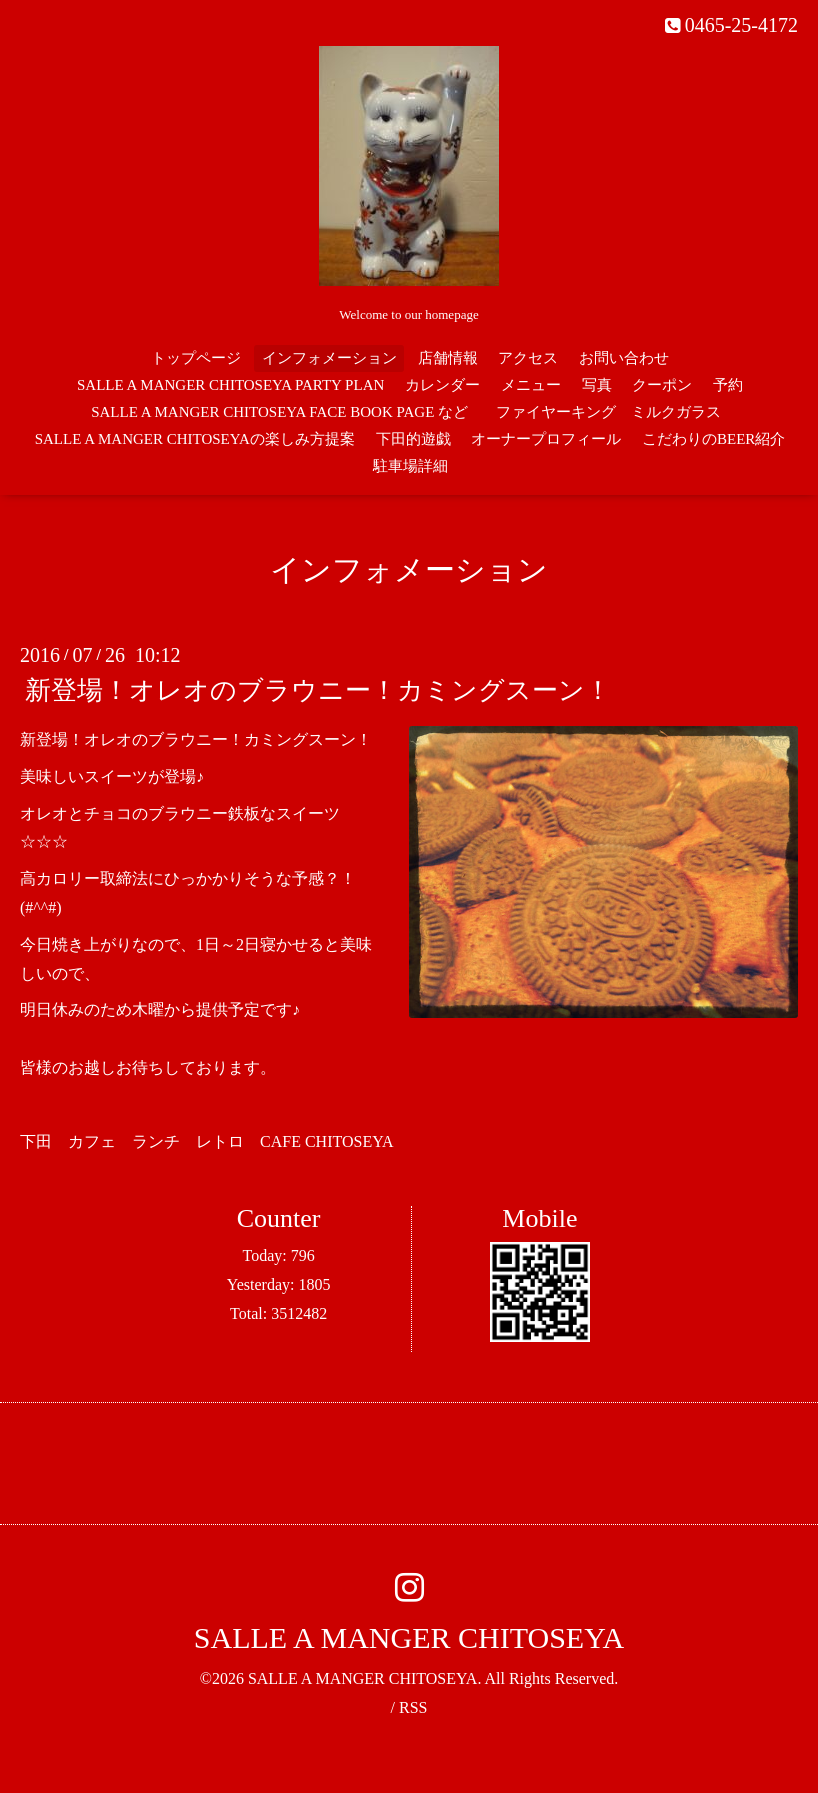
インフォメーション (329, 358)
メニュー (531, 385)
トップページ (196, 358)
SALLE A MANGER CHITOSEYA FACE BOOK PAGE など (279, 412)
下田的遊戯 (413, 439)
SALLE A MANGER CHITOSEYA (409, 1637)
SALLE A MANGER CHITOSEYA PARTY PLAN (230, 385)
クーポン (662, 385)
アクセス (528, 358)
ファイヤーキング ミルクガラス (616, 412)
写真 (597, 385)
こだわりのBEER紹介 (713, 439)
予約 (728, 385)
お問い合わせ (624, 358)
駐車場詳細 (410, 466)
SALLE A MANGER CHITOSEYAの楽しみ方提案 (195, 439)
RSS (413, 1707)
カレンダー (442, 385)
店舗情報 (448, 358)
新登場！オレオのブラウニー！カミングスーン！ (318, 690)
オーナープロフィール (546, 439)
